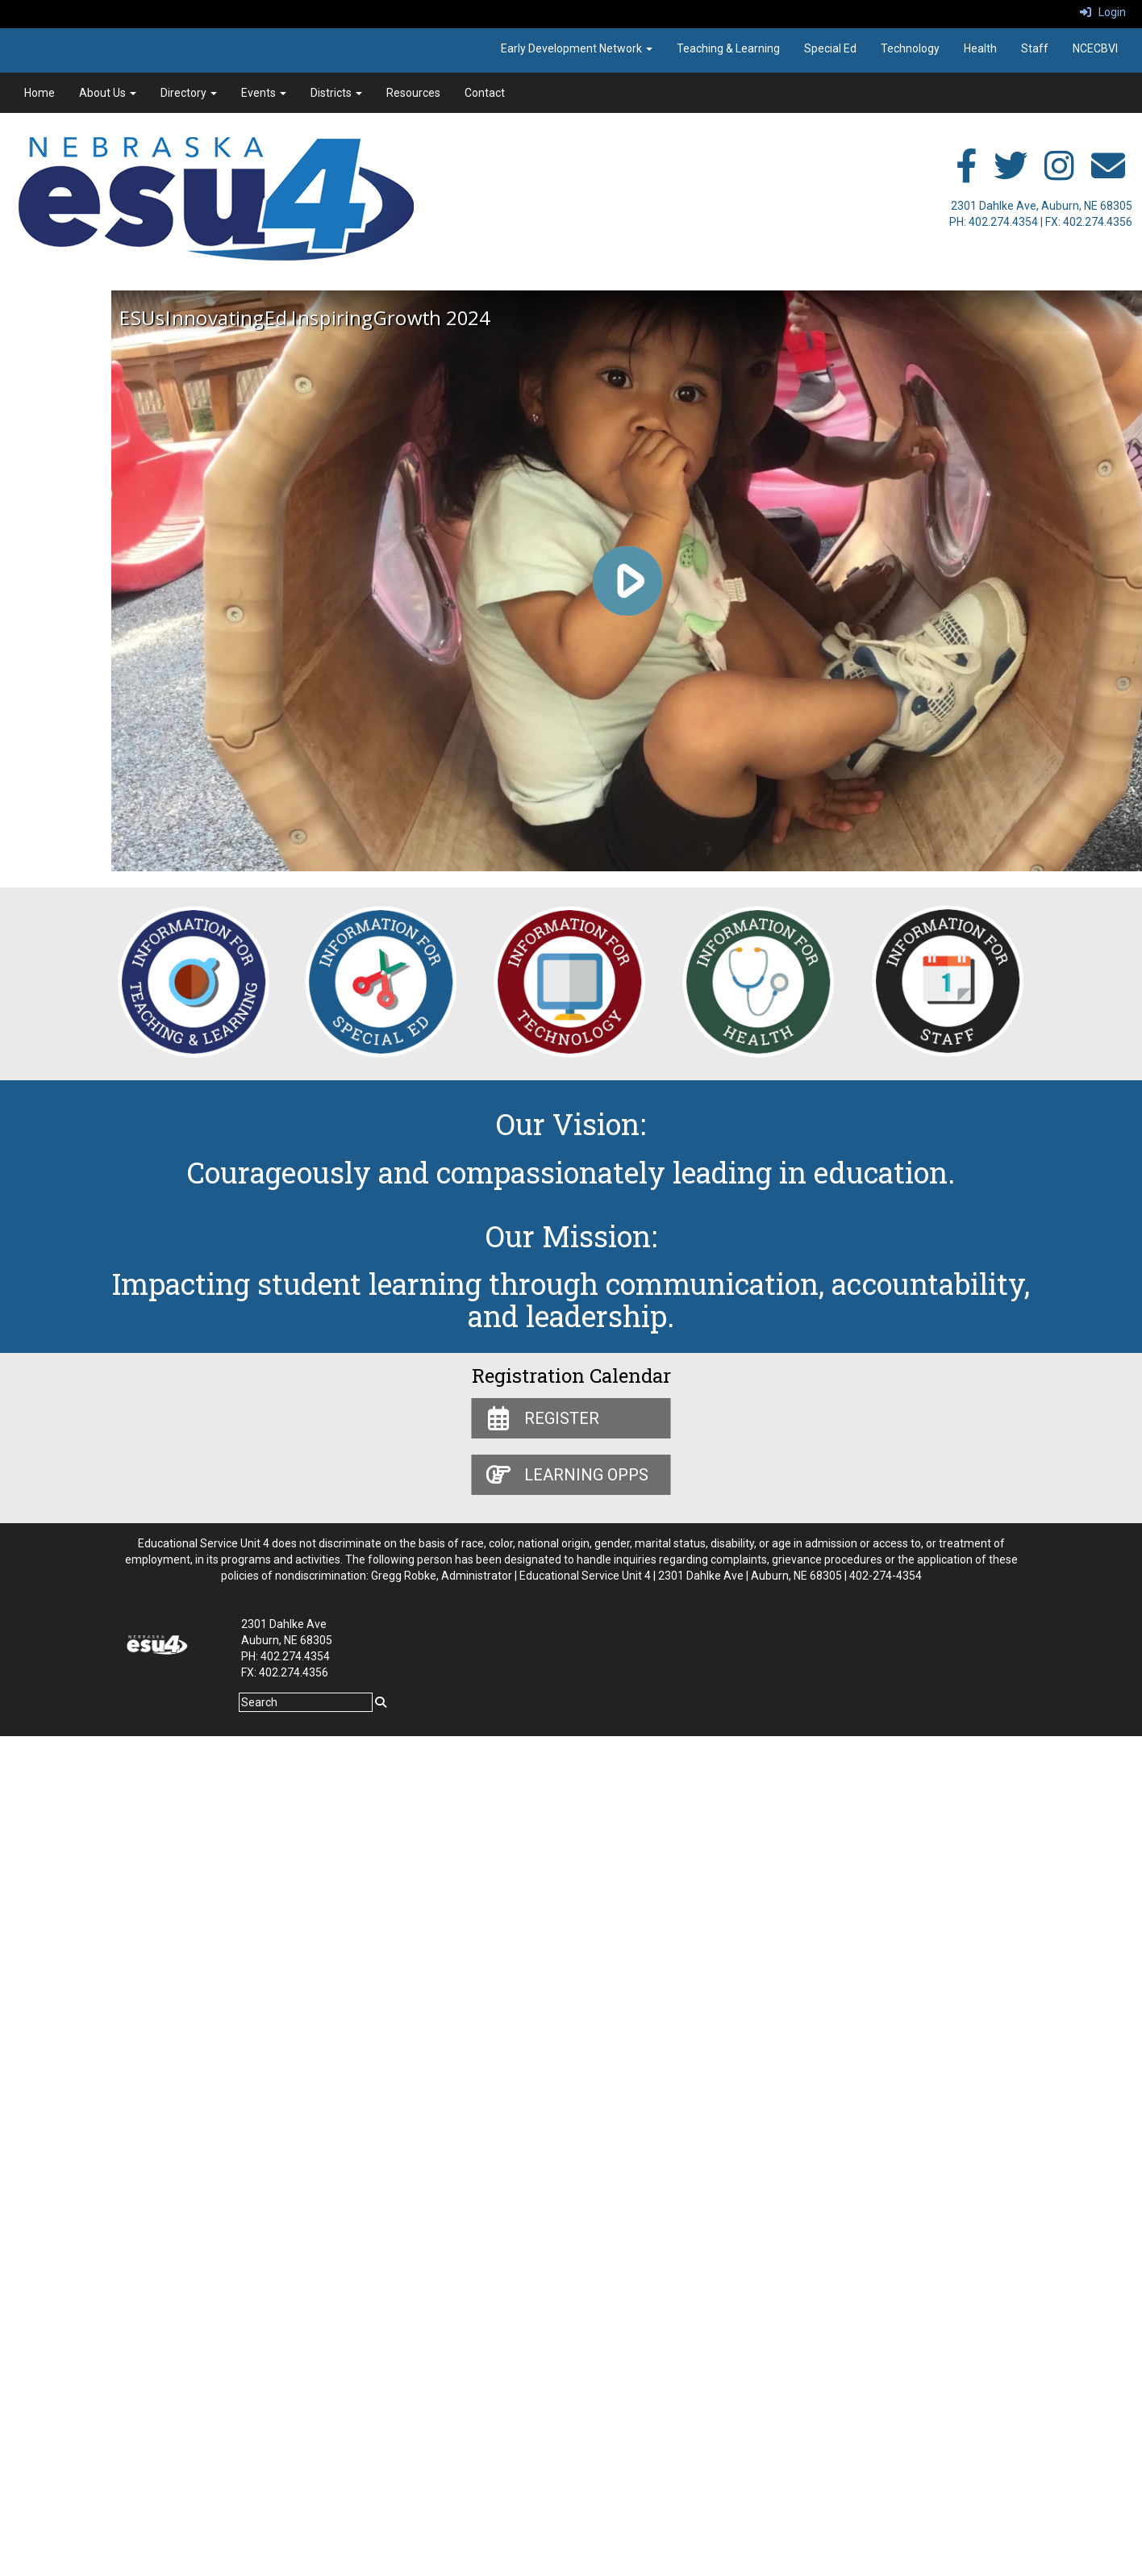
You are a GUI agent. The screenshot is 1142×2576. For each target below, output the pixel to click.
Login (1103, 12)
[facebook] (966, 174)
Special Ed (830, 48)
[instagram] (1059, 174)
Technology (910, 48)
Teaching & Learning (728, 48)
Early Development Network (576, 48)
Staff (1034, 48)
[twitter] (1010, 174)
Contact (485, 92)
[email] (1108, 174)
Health (980, 48)
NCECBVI (1095, 48)
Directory (188, 92)
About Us (107, 92)
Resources (413, 92)
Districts (336, 92)
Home (39, 92)
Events (263, 92)
